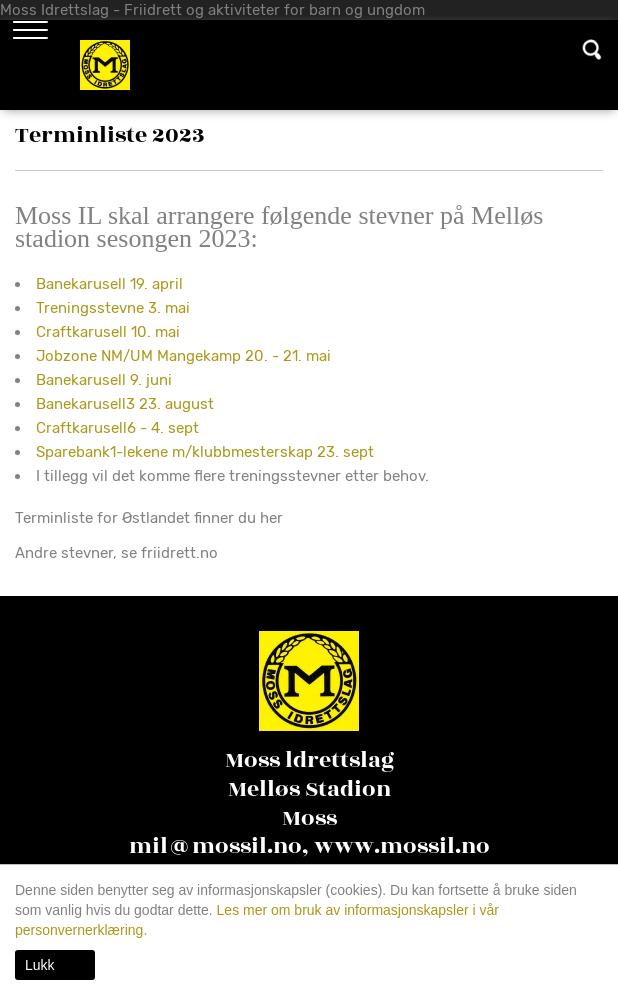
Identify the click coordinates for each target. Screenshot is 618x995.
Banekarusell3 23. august (125, 404)
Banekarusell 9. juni (104, 380)
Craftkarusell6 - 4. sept (117, 428)
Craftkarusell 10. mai (108, 332)
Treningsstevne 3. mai (113, 308)
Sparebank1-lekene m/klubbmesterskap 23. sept (205, 452)
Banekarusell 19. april (109, 284)
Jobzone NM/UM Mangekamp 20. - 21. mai (183, 356)
